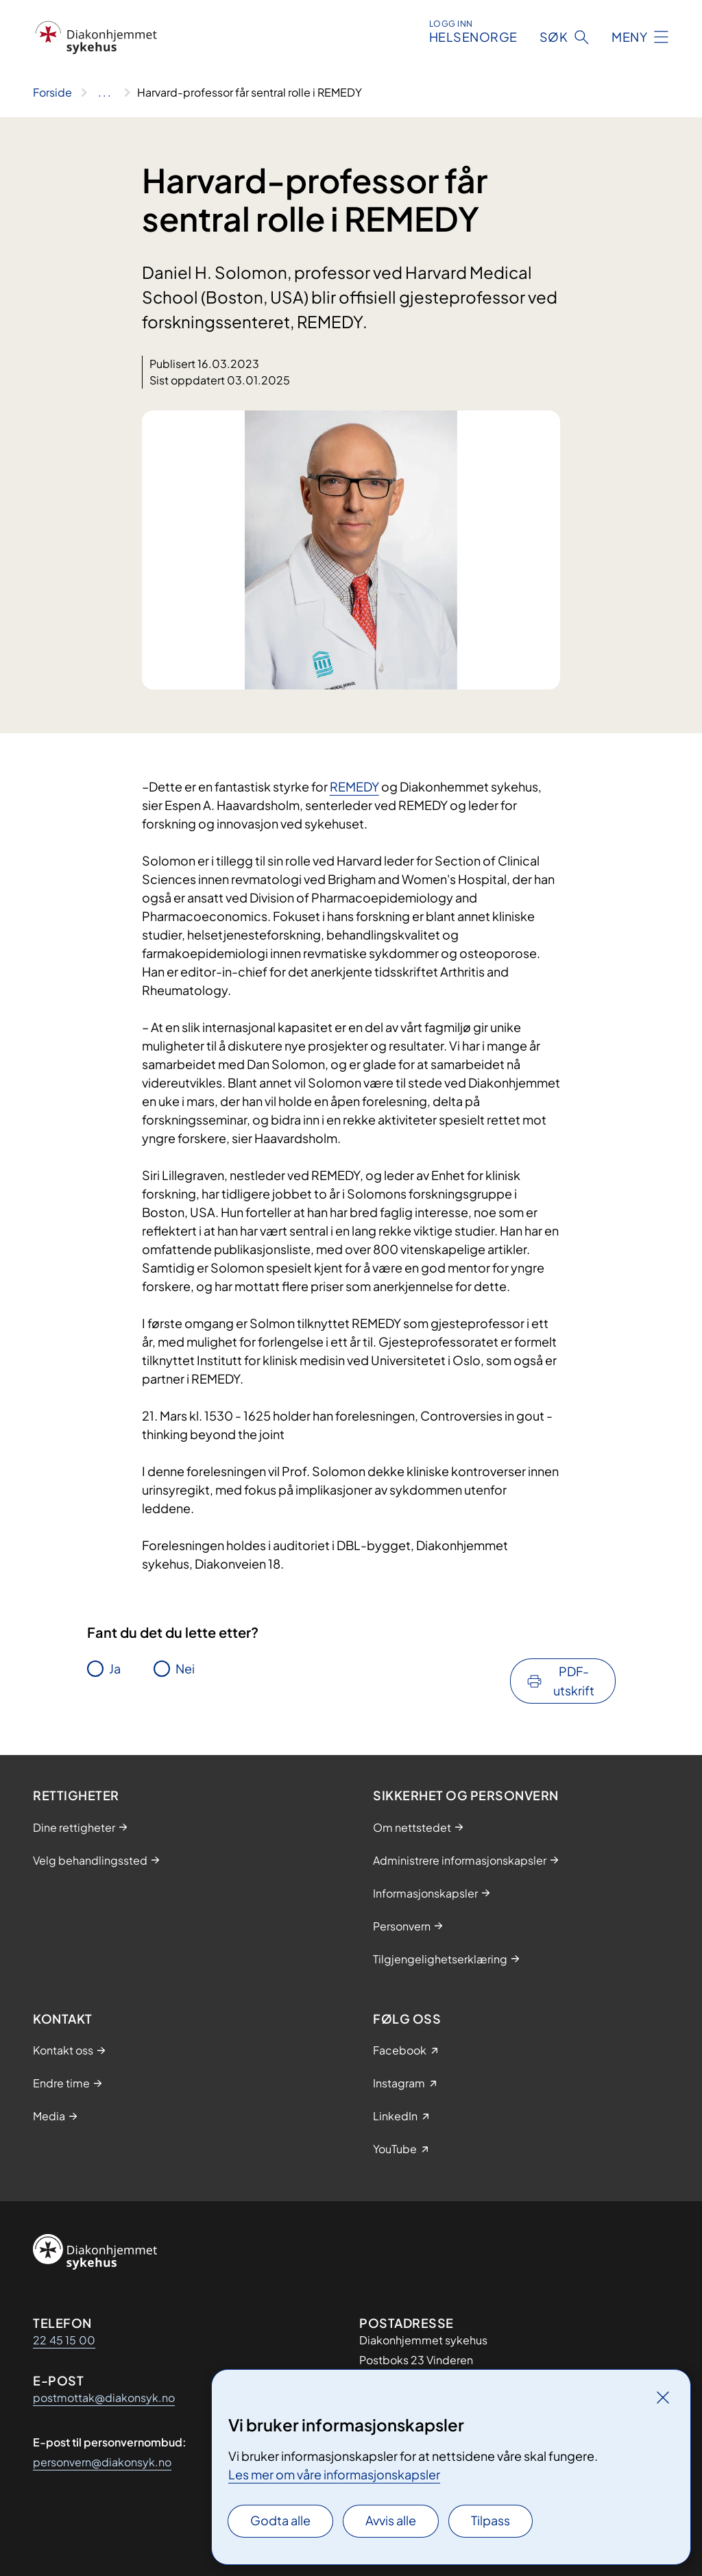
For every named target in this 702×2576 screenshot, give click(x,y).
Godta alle (280, 2520)
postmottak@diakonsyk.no (104, 2397)
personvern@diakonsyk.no (102, 2462)
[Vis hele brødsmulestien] (104, 92)
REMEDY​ (354, 786)
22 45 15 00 (64, 2340)
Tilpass (490, 2520)
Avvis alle (390, 2520)
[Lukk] (663, 2397)
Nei (185, 1668)
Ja (115, 1668)
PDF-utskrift (573, 1680)
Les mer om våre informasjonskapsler (334, 2474)
